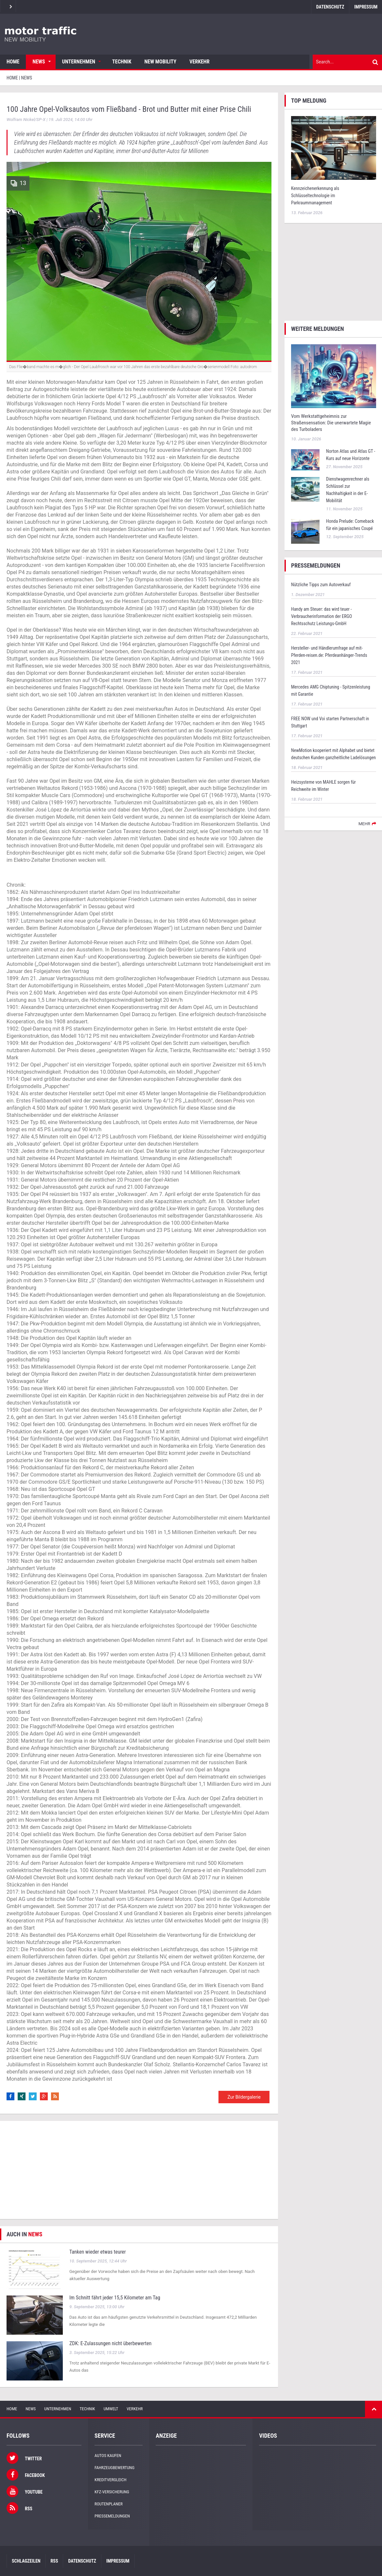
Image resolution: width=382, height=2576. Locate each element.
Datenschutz (330, 6)
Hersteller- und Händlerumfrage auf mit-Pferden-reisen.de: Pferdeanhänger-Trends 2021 (329, 655)
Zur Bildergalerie (244, 2097)
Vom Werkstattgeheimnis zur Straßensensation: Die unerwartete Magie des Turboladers (331, 422)
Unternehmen (78, 62)
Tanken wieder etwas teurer (97, 2252)
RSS (54, 2561)
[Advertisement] (139, 2170)
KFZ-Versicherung (112, 2491)
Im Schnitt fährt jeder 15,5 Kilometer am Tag (114, 2298)
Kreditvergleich (110, 2479)
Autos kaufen (108, 2455)
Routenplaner (109, 2503)
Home (13, 62)
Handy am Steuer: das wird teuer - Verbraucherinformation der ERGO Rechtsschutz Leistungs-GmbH (321, 616)
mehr (364, 823)
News (38, 62)
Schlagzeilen (26, 2561)
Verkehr (199, 62)
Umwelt (111, 2408)
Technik (121, 62)
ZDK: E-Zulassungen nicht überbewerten (110, 2343)
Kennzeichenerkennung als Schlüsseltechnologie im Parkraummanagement (315, 195)
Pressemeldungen (112, 2516)
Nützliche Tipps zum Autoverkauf (321, 584)
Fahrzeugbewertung (114, 2467)
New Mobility (161, 62)
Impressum (118, 2561)
